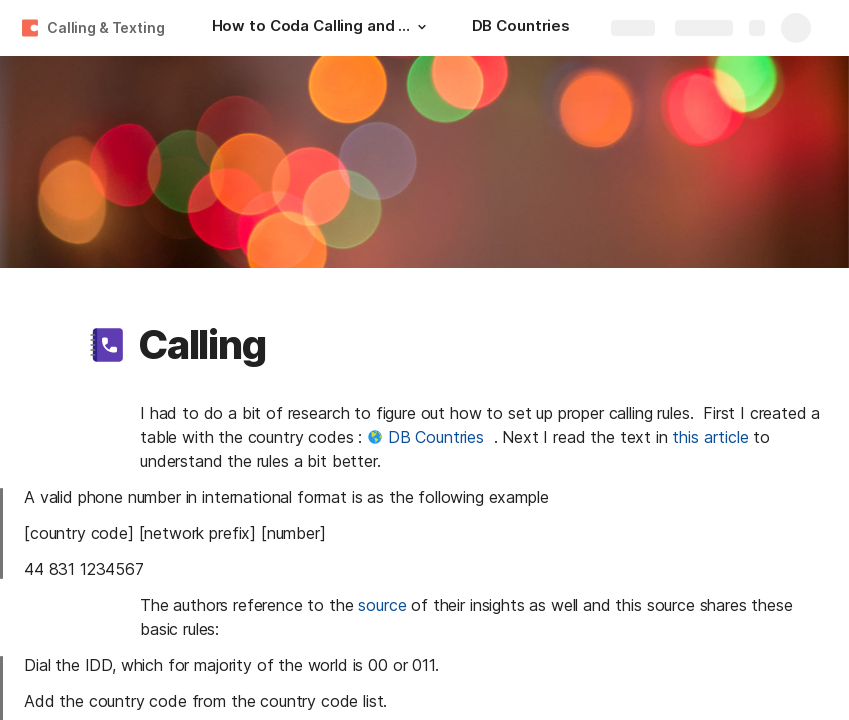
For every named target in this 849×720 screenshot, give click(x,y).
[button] (422, 27)
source (382, 605)
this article (710, 437)
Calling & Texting (106, 27)
